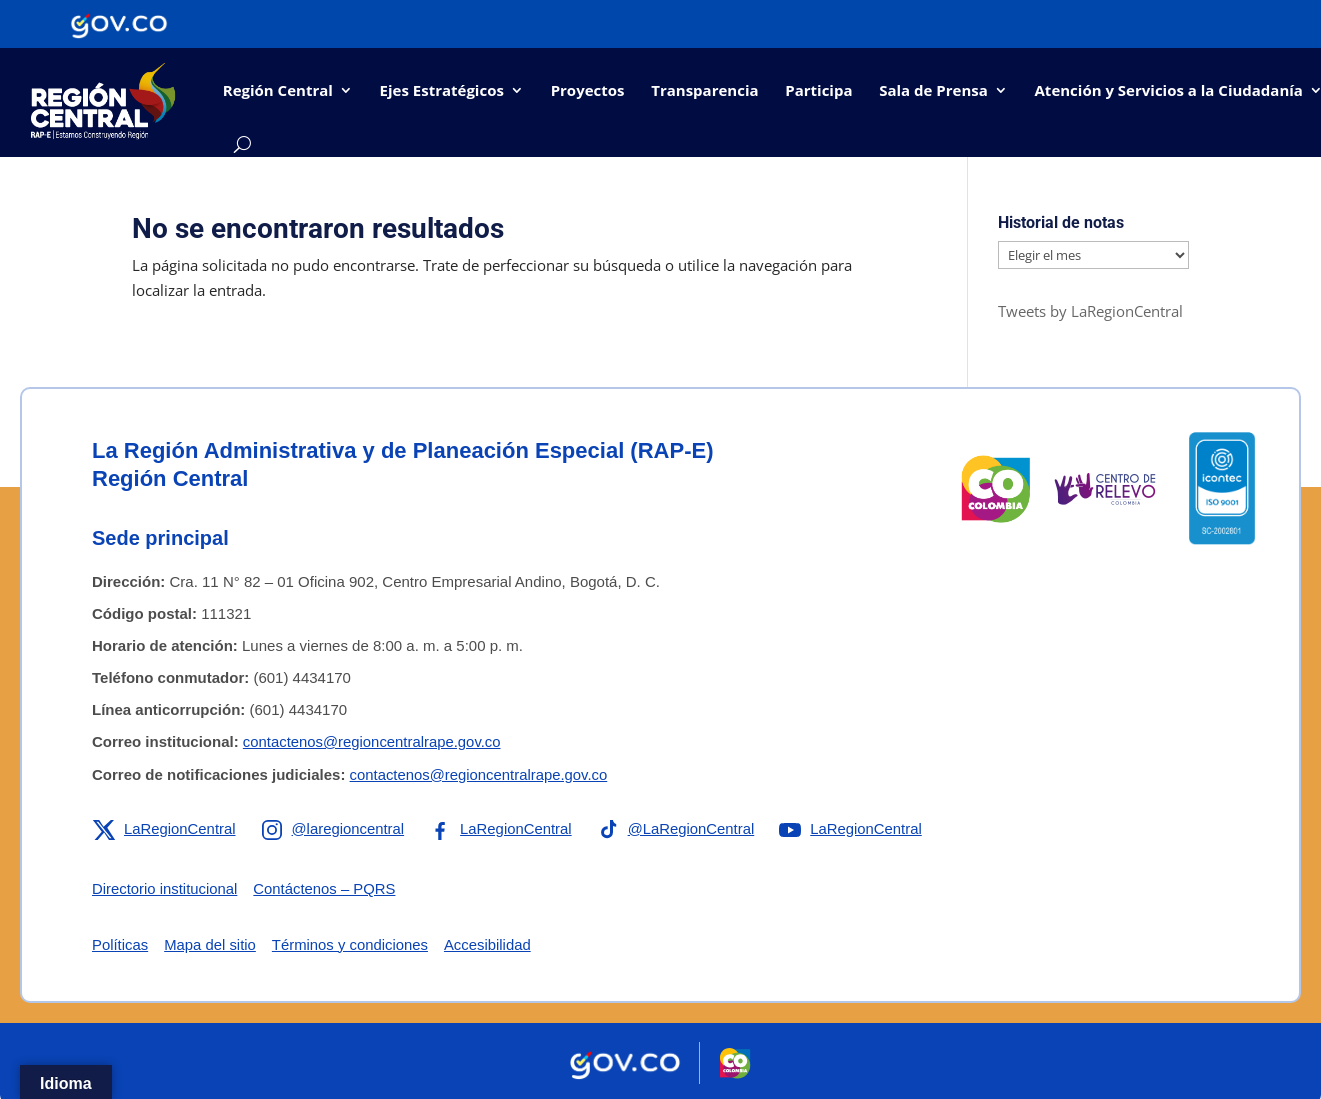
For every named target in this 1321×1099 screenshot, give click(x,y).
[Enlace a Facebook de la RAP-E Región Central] (502, 828)
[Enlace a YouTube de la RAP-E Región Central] (855, 828)
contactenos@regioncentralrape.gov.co (373, 741)
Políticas (120, 943)
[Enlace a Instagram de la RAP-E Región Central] (334, 828)
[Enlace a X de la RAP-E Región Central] (164, 828)
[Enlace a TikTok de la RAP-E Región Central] (679, 828)
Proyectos (588, 90)
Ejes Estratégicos (442, 90)
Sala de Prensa (933, 90)
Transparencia (704, 90)
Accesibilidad (491, 943)
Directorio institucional (165, 887)
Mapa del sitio (211, 943)
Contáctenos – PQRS (326, 887)
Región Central (278, 90)
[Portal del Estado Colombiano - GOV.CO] (119, 24)
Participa (818, 90)
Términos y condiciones (352, 943)
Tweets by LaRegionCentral (1090, 311)
